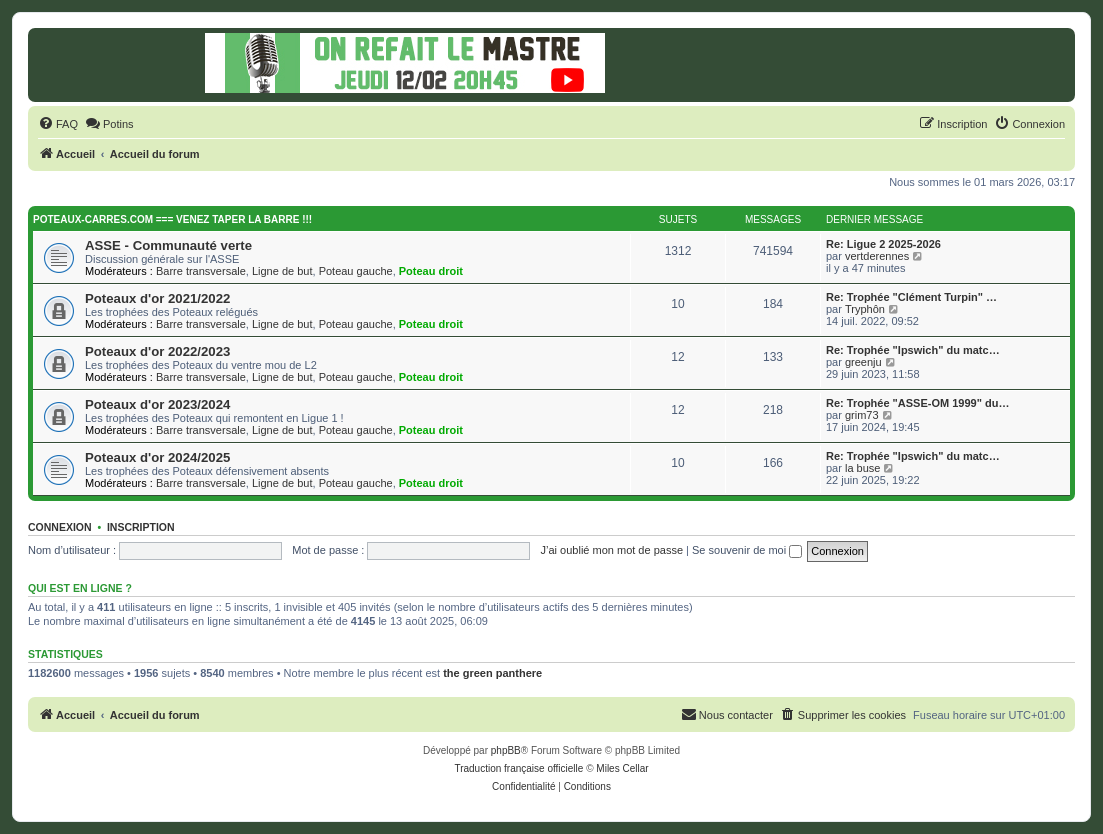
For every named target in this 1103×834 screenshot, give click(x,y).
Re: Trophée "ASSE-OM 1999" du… (917, 403)
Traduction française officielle (518, 768)
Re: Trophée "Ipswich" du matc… (913, 350)
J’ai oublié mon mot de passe (612, 550)
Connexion (60, 527)
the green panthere (492, 673)
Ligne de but (282, 271)
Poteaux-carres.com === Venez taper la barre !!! (172, 219)
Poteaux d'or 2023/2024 (157, 404)
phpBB (506, 750)
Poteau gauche (356, 271)
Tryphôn (865, 309)
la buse (862, 468)
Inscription (141, 527)
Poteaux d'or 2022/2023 (157, 351)
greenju (863, 362)
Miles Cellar (622, 768)
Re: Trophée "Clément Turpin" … (911, 297)
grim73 (862, 415)
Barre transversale (201, 271)
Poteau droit (431, 271)
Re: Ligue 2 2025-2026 (883, 244)
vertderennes (877, 256)
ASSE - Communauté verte (168, 245)
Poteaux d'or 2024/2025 (157, 457)
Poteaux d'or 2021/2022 (157, 298)
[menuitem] (58, 124)
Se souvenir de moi (747, 550)
